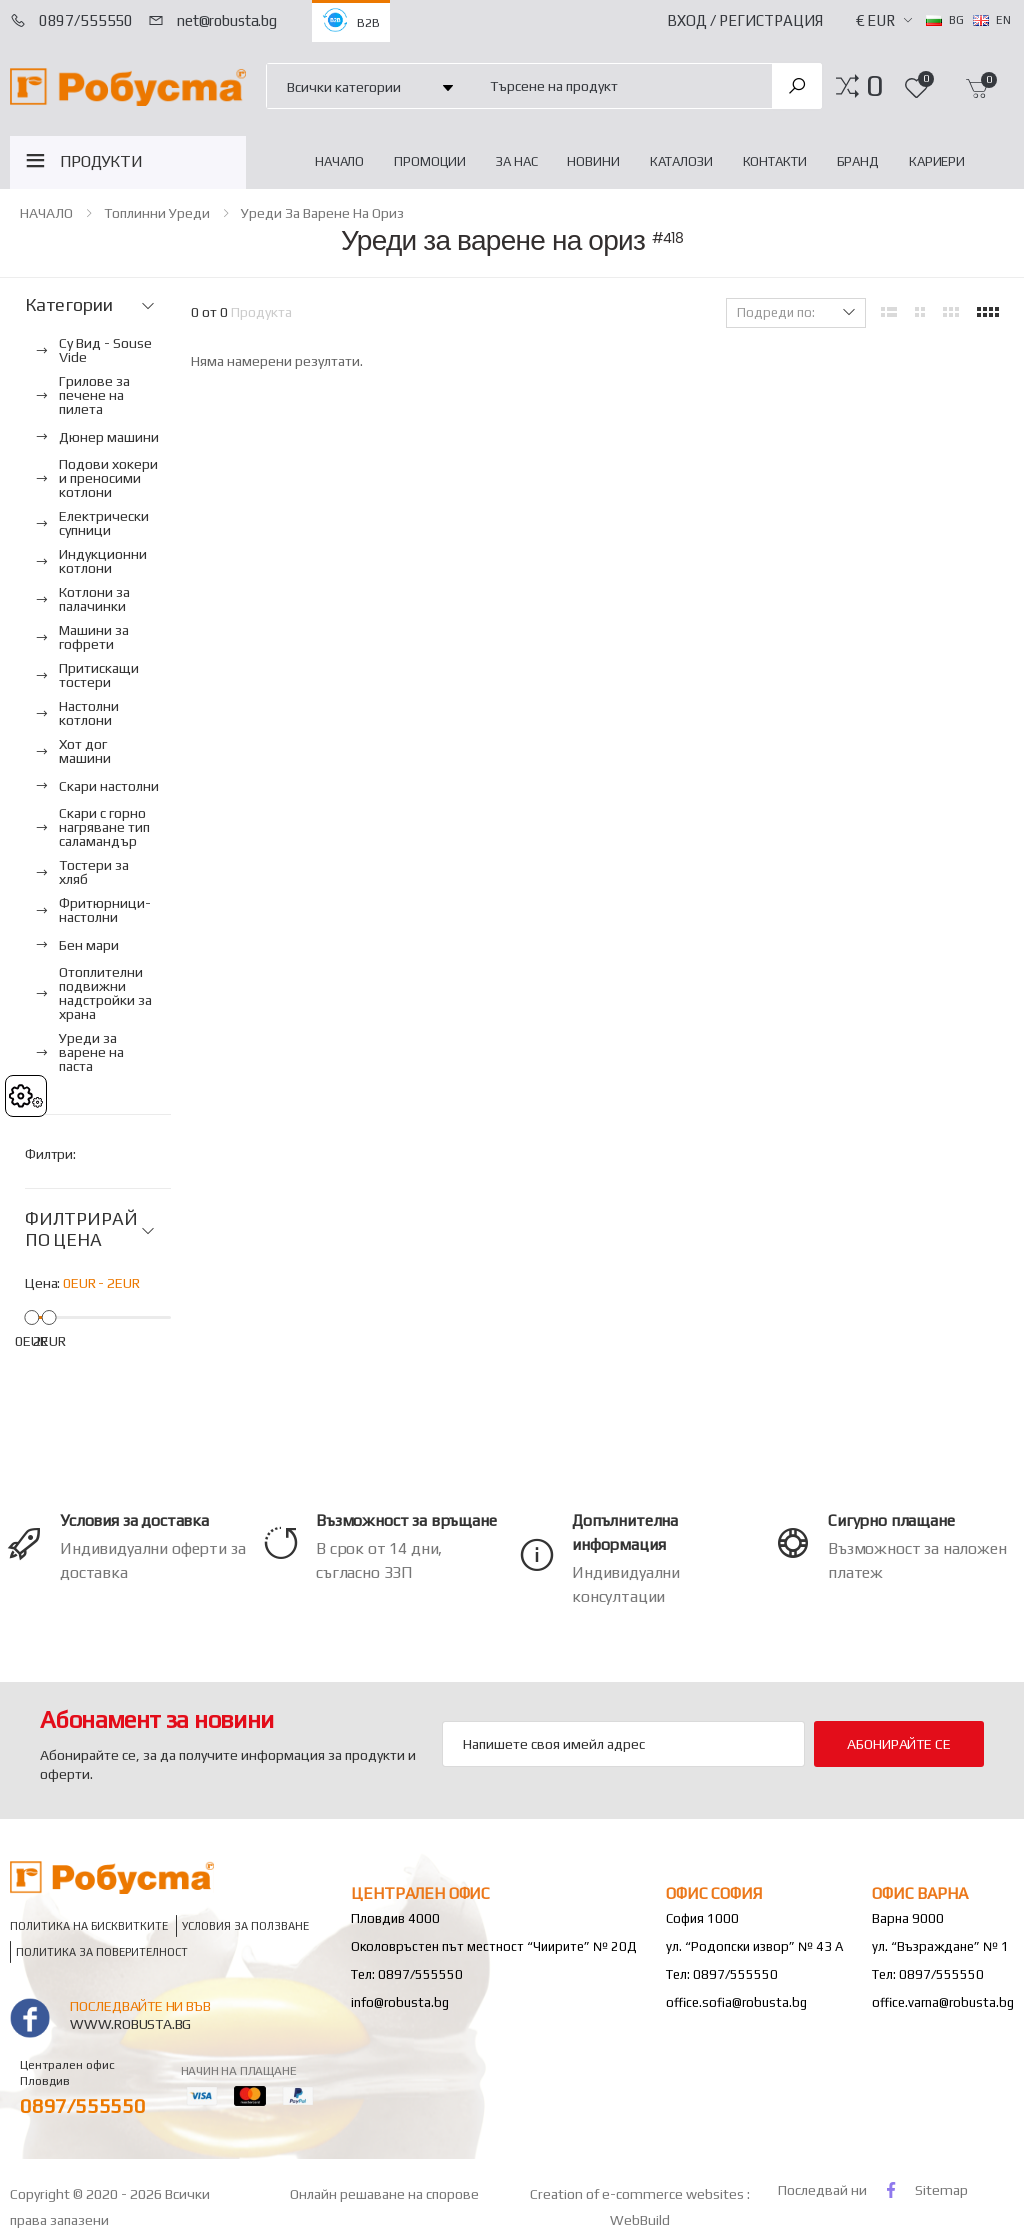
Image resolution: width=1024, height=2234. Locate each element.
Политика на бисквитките (89, 1925)
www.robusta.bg (130, 2024)
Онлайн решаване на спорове (384, 2194)
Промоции (430, 161)
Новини (593, 161)
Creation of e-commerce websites (638, 2194)
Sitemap (941, 2190)
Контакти (775, 161)
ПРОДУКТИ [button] (101, 161)
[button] (874, 86)
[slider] (31, 1316)
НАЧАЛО (339, 161)
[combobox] (619, 85)
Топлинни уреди (157, 213)
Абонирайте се (898, 1744)
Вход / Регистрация (745, 20)
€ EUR (875, 20)
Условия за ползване (245, 1925)
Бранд (858, 161)
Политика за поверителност (102, 1951)
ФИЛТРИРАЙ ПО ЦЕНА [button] (81, 1229)
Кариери (937, 161)
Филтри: (50, 1154)
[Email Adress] (623, 1744)
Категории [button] (68, 305)
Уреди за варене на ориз (322, 213)
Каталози (681, 161)
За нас (516, 161)
